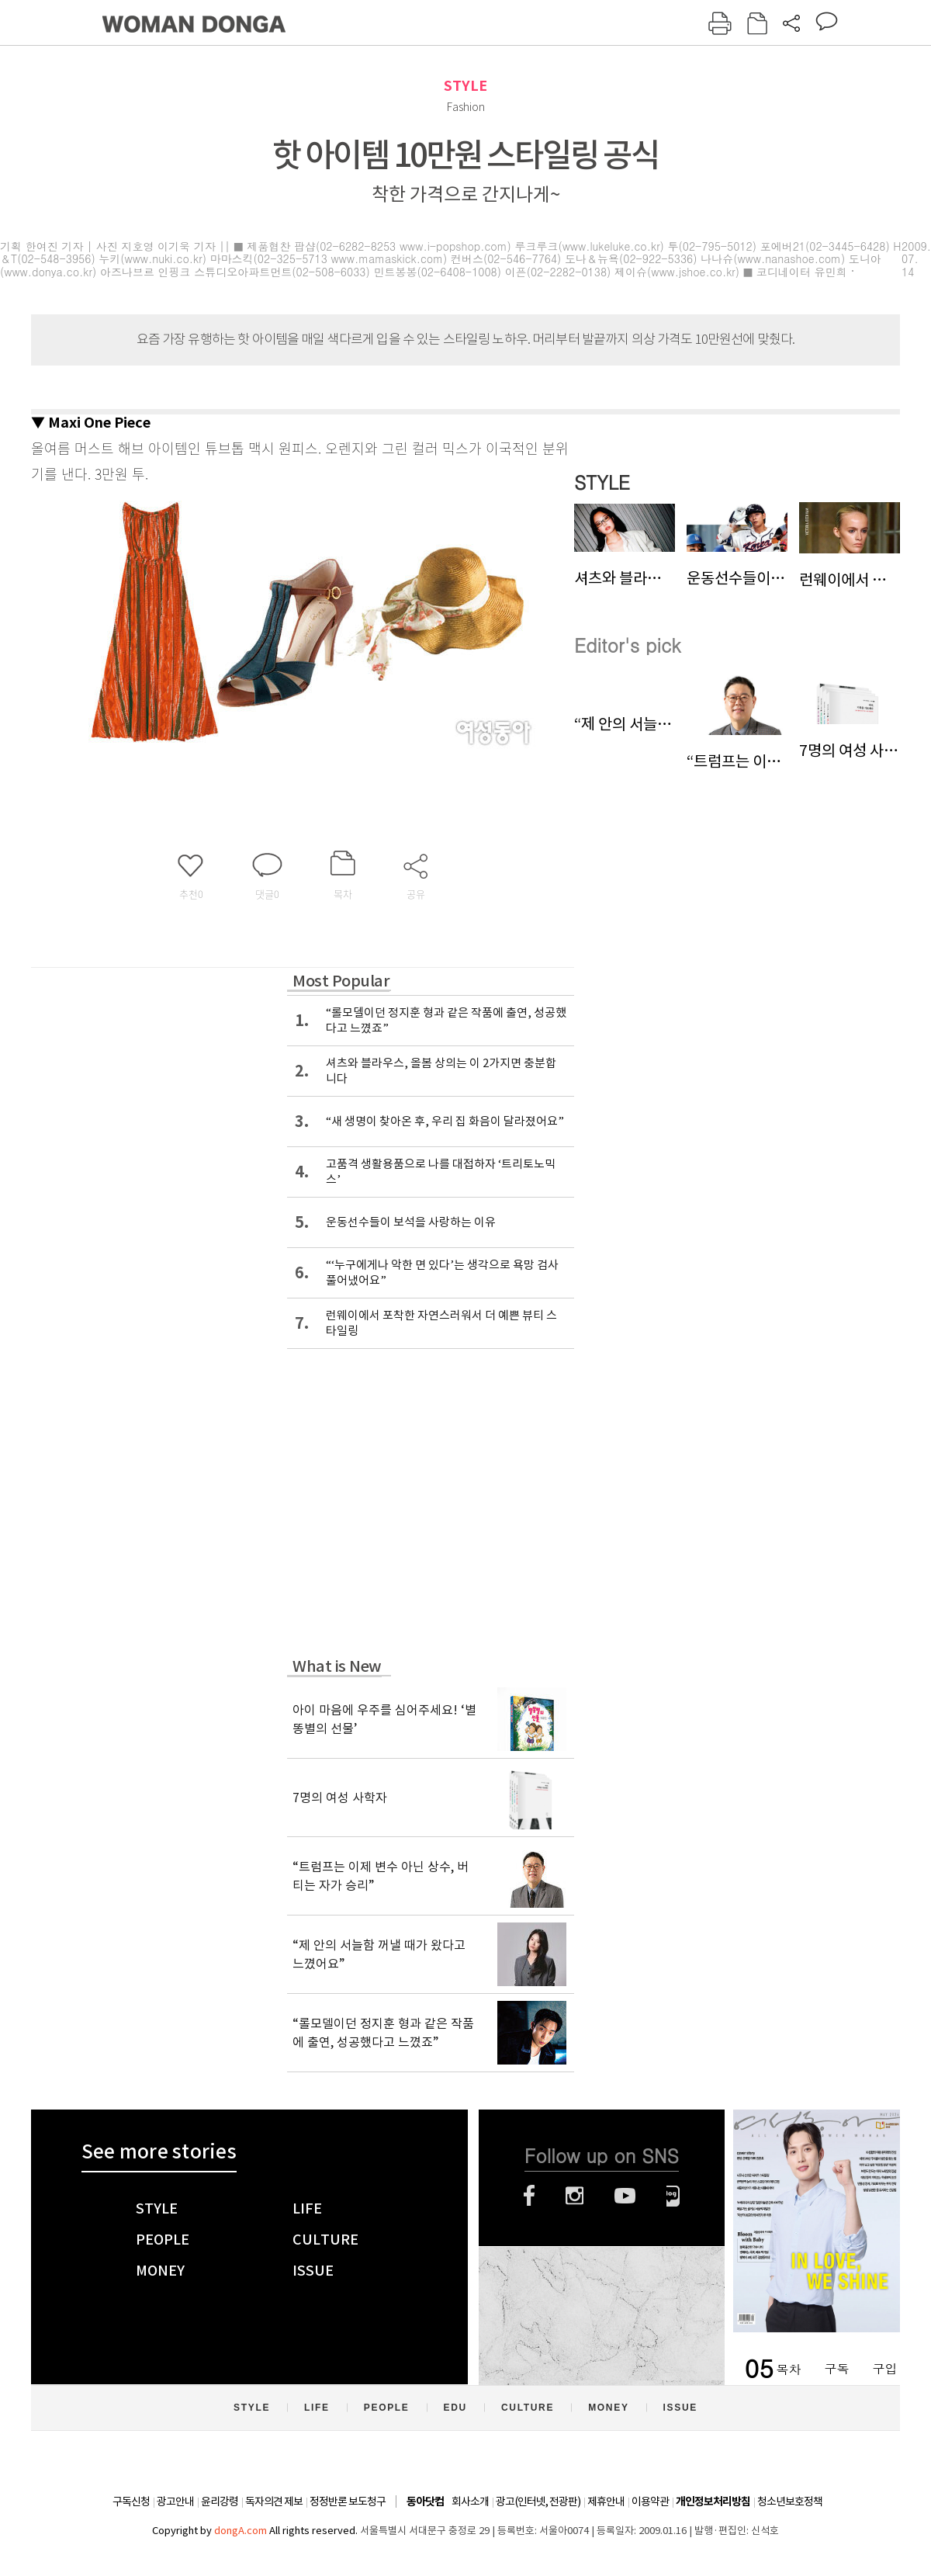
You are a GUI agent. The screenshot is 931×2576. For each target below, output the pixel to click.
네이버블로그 (673, 2195)
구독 (836, 2368)
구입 (884, 2368)
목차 (788, 2368)
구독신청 (131, 2501)
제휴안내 (606, 2501)
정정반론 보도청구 (348, 2501)
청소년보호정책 (789, 2501)
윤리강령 (219, 2501)
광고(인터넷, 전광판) (538, 2501)
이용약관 (650, 2501)
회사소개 (470, 2501)
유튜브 (624, 2195)
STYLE (465, 86)
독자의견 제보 (274, 2501)
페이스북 (529, 2195)
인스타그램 (574, 2195)
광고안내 (175, 2501)
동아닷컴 (425, 2501)
